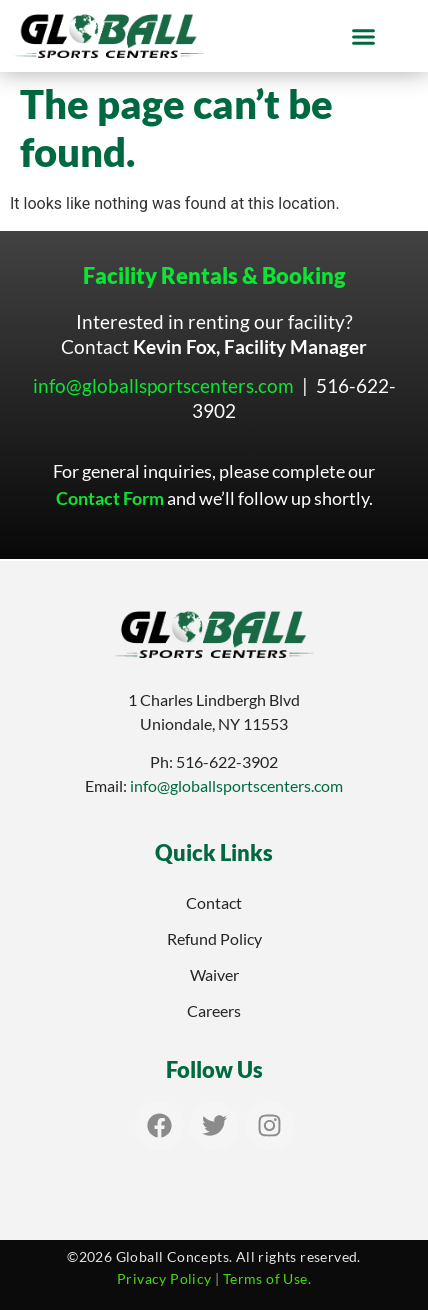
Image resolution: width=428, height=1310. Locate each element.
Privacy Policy (164, 1278)
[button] (364, 36)
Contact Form (110, 498)
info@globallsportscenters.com (163, 385)
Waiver (214, 974)
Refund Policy (214, 938)
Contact (214, 902)
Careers (214, 1010)
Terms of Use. (267, 1278)
